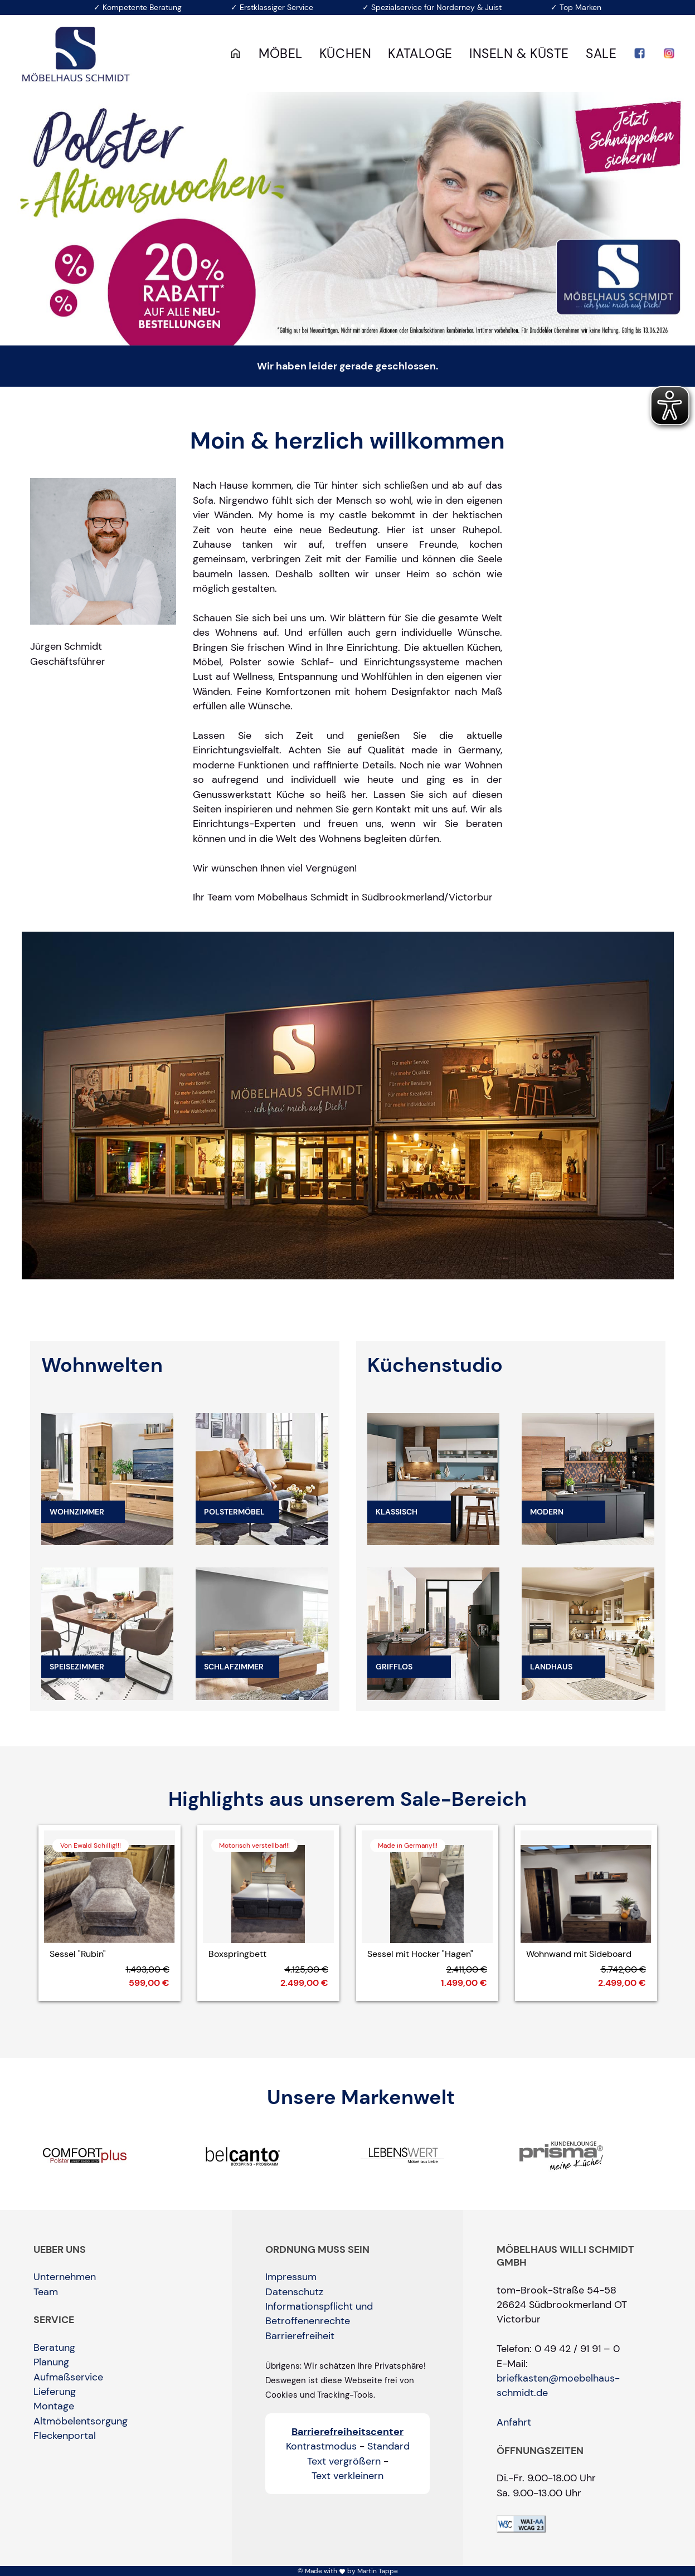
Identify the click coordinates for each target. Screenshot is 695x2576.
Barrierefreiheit (299, 2336)
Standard (388, 2446)
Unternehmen (64, 2277)
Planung (51, 2362)
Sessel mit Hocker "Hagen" (420, 1954)
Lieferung (54, 2391)
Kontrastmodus (321, 2446)
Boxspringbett (237, 1954)
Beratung (54, 2347)
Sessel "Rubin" (78, 1954)
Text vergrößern (344, 2461)
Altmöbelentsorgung (80, 2421)
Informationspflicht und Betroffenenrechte (319, 2313)
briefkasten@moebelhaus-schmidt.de (558, 2385)
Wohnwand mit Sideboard (578, 1954)
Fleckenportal (64, 2435)
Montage (53, 2406)
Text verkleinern (347, 2476)
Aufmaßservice (68, 2377)
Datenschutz (294, 2292)
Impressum (291, 2277)
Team (45, 2292)
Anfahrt (514, 2422)
